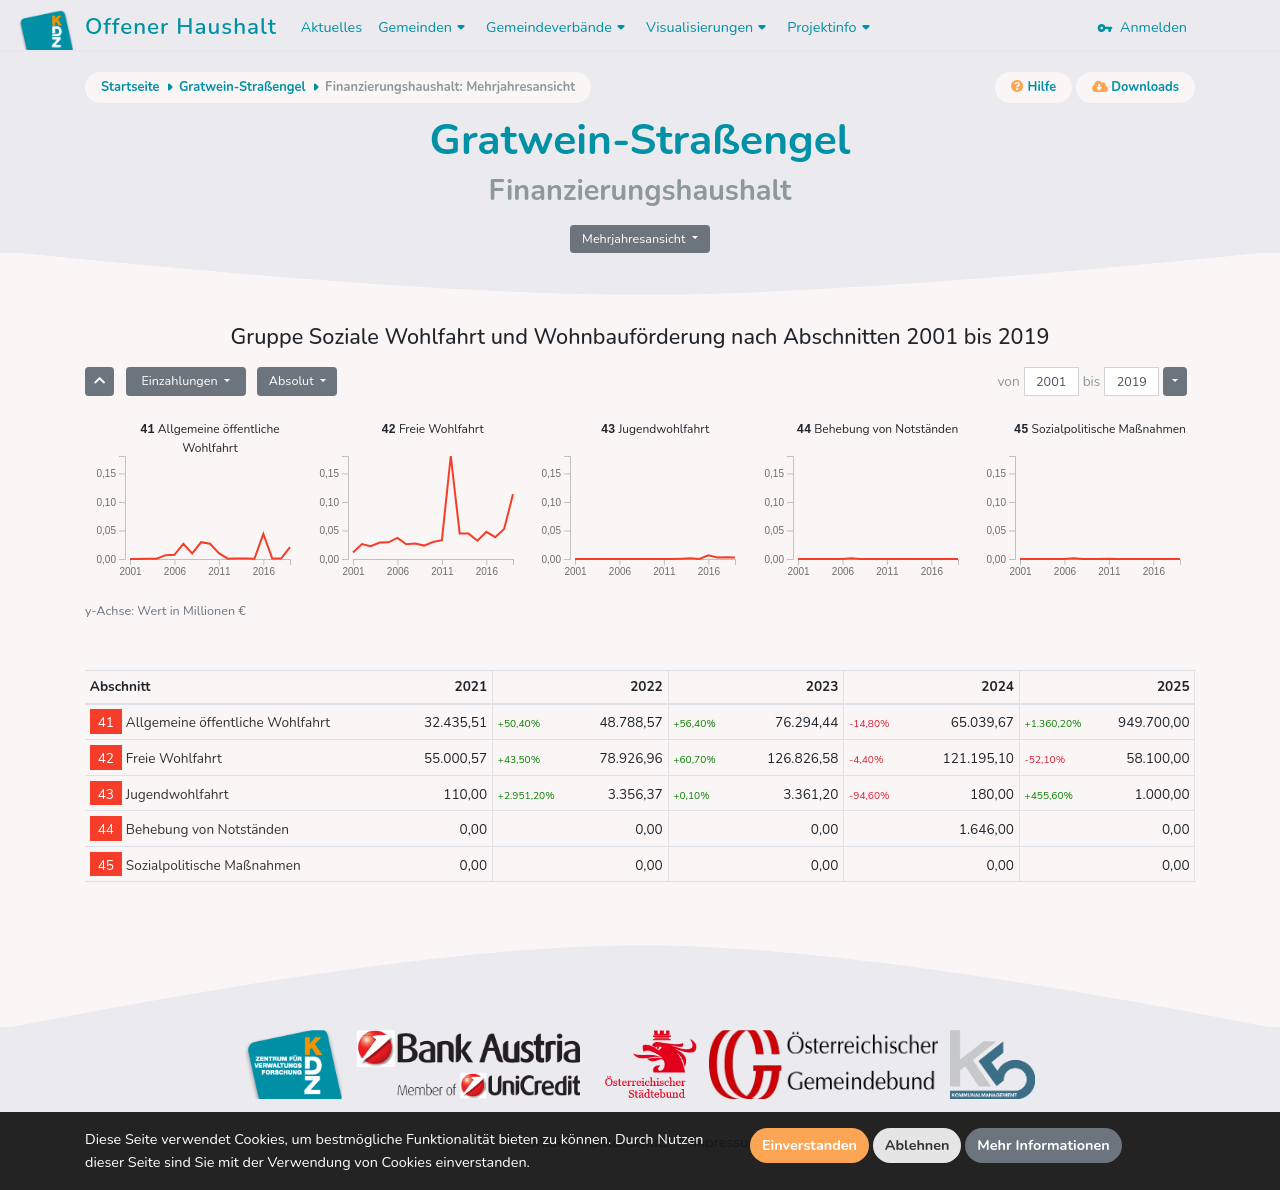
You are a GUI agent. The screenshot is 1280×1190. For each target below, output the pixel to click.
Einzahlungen (180, 380)
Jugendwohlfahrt (655, 428)
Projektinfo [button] (830, 27)
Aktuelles (331, 27)
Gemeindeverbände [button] (558, 27)
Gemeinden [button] (424, 27)
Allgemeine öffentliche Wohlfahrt (209, 437)
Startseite (130, 87)
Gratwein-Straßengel (242, 87)
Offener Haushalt (181, 30)
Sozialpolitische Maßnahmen (1100, 428)
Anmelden (1142, 27)
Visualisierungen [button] (708, 27)
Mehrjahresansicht (635, 238)
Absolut (293, 380)
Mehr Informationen (1043, 1145)
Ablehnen (917, 1145)
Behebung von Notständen (878, 428)
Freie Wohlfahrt (432, 428)
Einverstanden (809, 1145)
